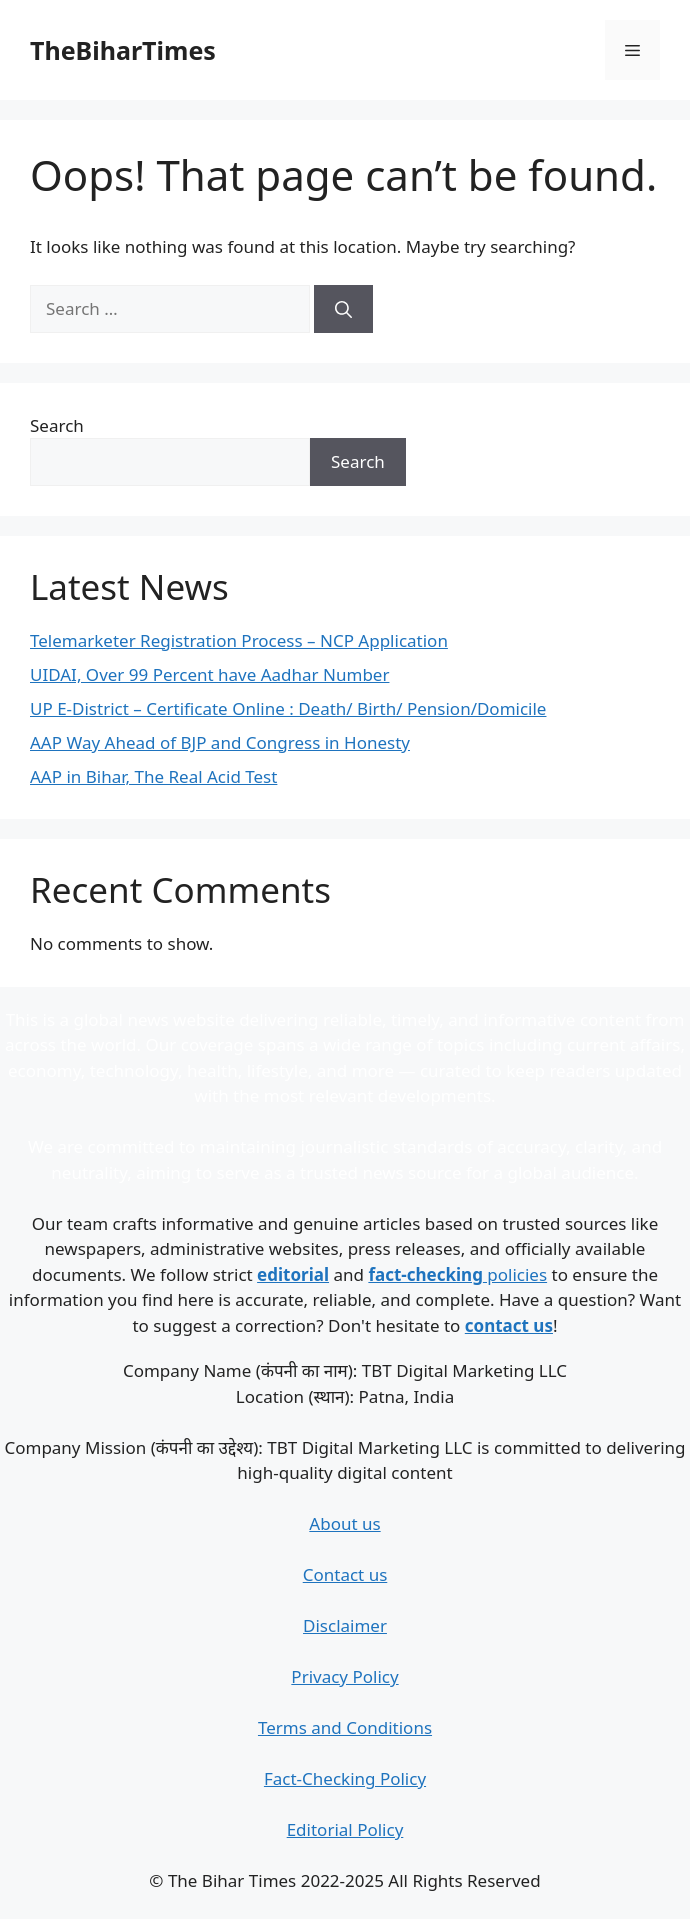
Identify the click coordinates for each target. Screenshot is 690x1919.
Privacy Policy (344, 1676)
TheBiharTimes (123, 50)
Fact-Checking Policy (345, 1778)
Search (57, 425)
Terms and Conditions (345, 1727)
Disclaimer (345, 1625)
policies (457, 1274)
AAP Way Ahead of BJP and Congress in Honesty (220, 742)
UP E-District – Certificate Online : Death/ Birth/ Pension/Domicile (288, 708)
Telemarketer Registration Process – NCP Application (239, 640)
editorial (293, 1274)
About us (344, 1523)
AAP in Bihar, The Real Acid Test (153, 776)
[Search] (343, 309)
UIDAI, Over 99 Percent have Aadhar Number (209, 674)
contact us (509, 1325)
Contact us (345, 1574)
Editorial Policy (345, 1829)
